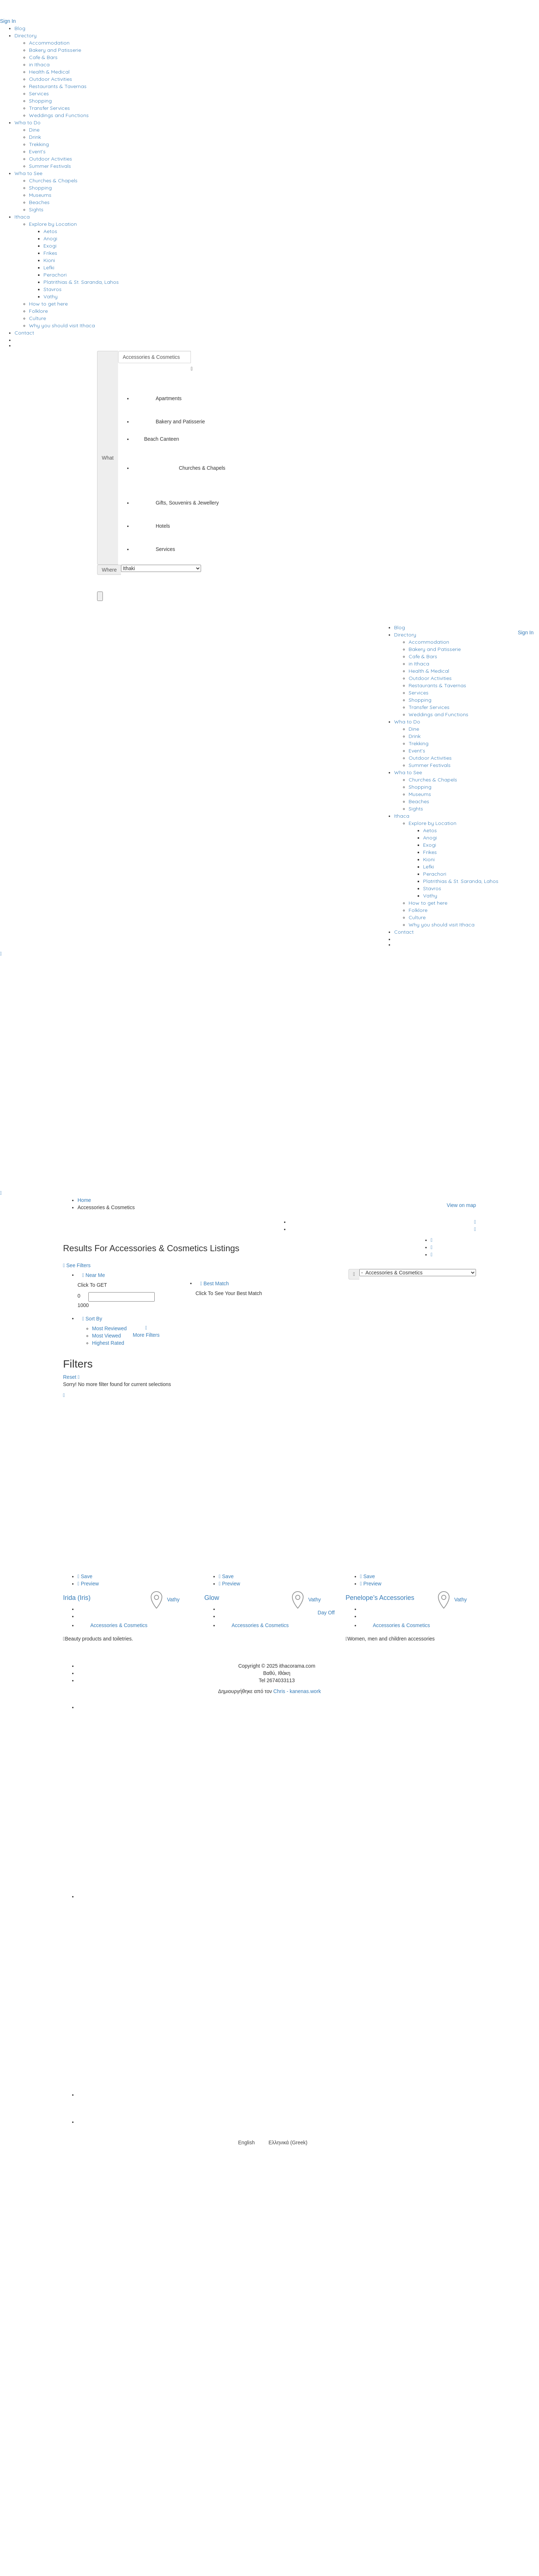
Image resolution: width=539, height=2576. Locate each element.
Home (84, 1200)
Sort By (92, 1319)
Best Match (214, 1283)
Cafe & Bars (43, 57)
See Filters (78, 1265)
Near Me (93, 1275)
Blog (19, 28)
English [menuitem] (246, 2142)
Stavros (52, 289)
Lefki (48, 267)
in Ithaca (39, 64)
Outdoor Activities (50, 79)
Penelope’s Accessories (380, 1597)
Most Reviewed (109, 1328)
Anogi (50, 238)
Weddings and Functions (59, 115)
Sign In (8, 21)
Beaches (39, 202)
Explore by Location (53, 224)
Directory (25, 35)
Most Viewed (106, 1336)
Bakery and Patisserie (55, 50)
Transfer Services (49, 108)
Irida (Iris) (77, 1597)
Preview (88, 1583)
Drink (35, 137)
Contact (24, 332)
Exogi (50, 245)
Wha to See (28, 173)
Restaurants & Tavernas (58, 86)
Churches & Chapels (53, 180)
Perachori (55, 274)
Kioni (49, 260)
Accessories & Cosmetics (118, 1625)
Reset (71, 1377)
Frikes (50, 253)
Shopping (40, 101)
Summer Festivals (50, 166)
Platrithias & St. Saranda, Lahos (81, 282)
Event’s (37, 151)
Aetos (50, 231)
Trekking (39, 144)
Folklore (38, 311)
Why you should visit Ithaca (62, 325)
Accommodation (49, 43)
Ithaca (22, 216)
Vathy (50, 296)
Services (39, 93)
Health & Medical (49, 72)
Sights (36, 209)
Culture (37, 318)
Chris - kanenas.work (297, 1691)
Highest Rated (108, 1343)
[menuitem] (243, 2142)
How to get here (48, 303)
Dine (34, 129)
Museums (40, 195)
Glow (211, 1597)
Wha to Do (27, 122)
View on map (461, 1205)
